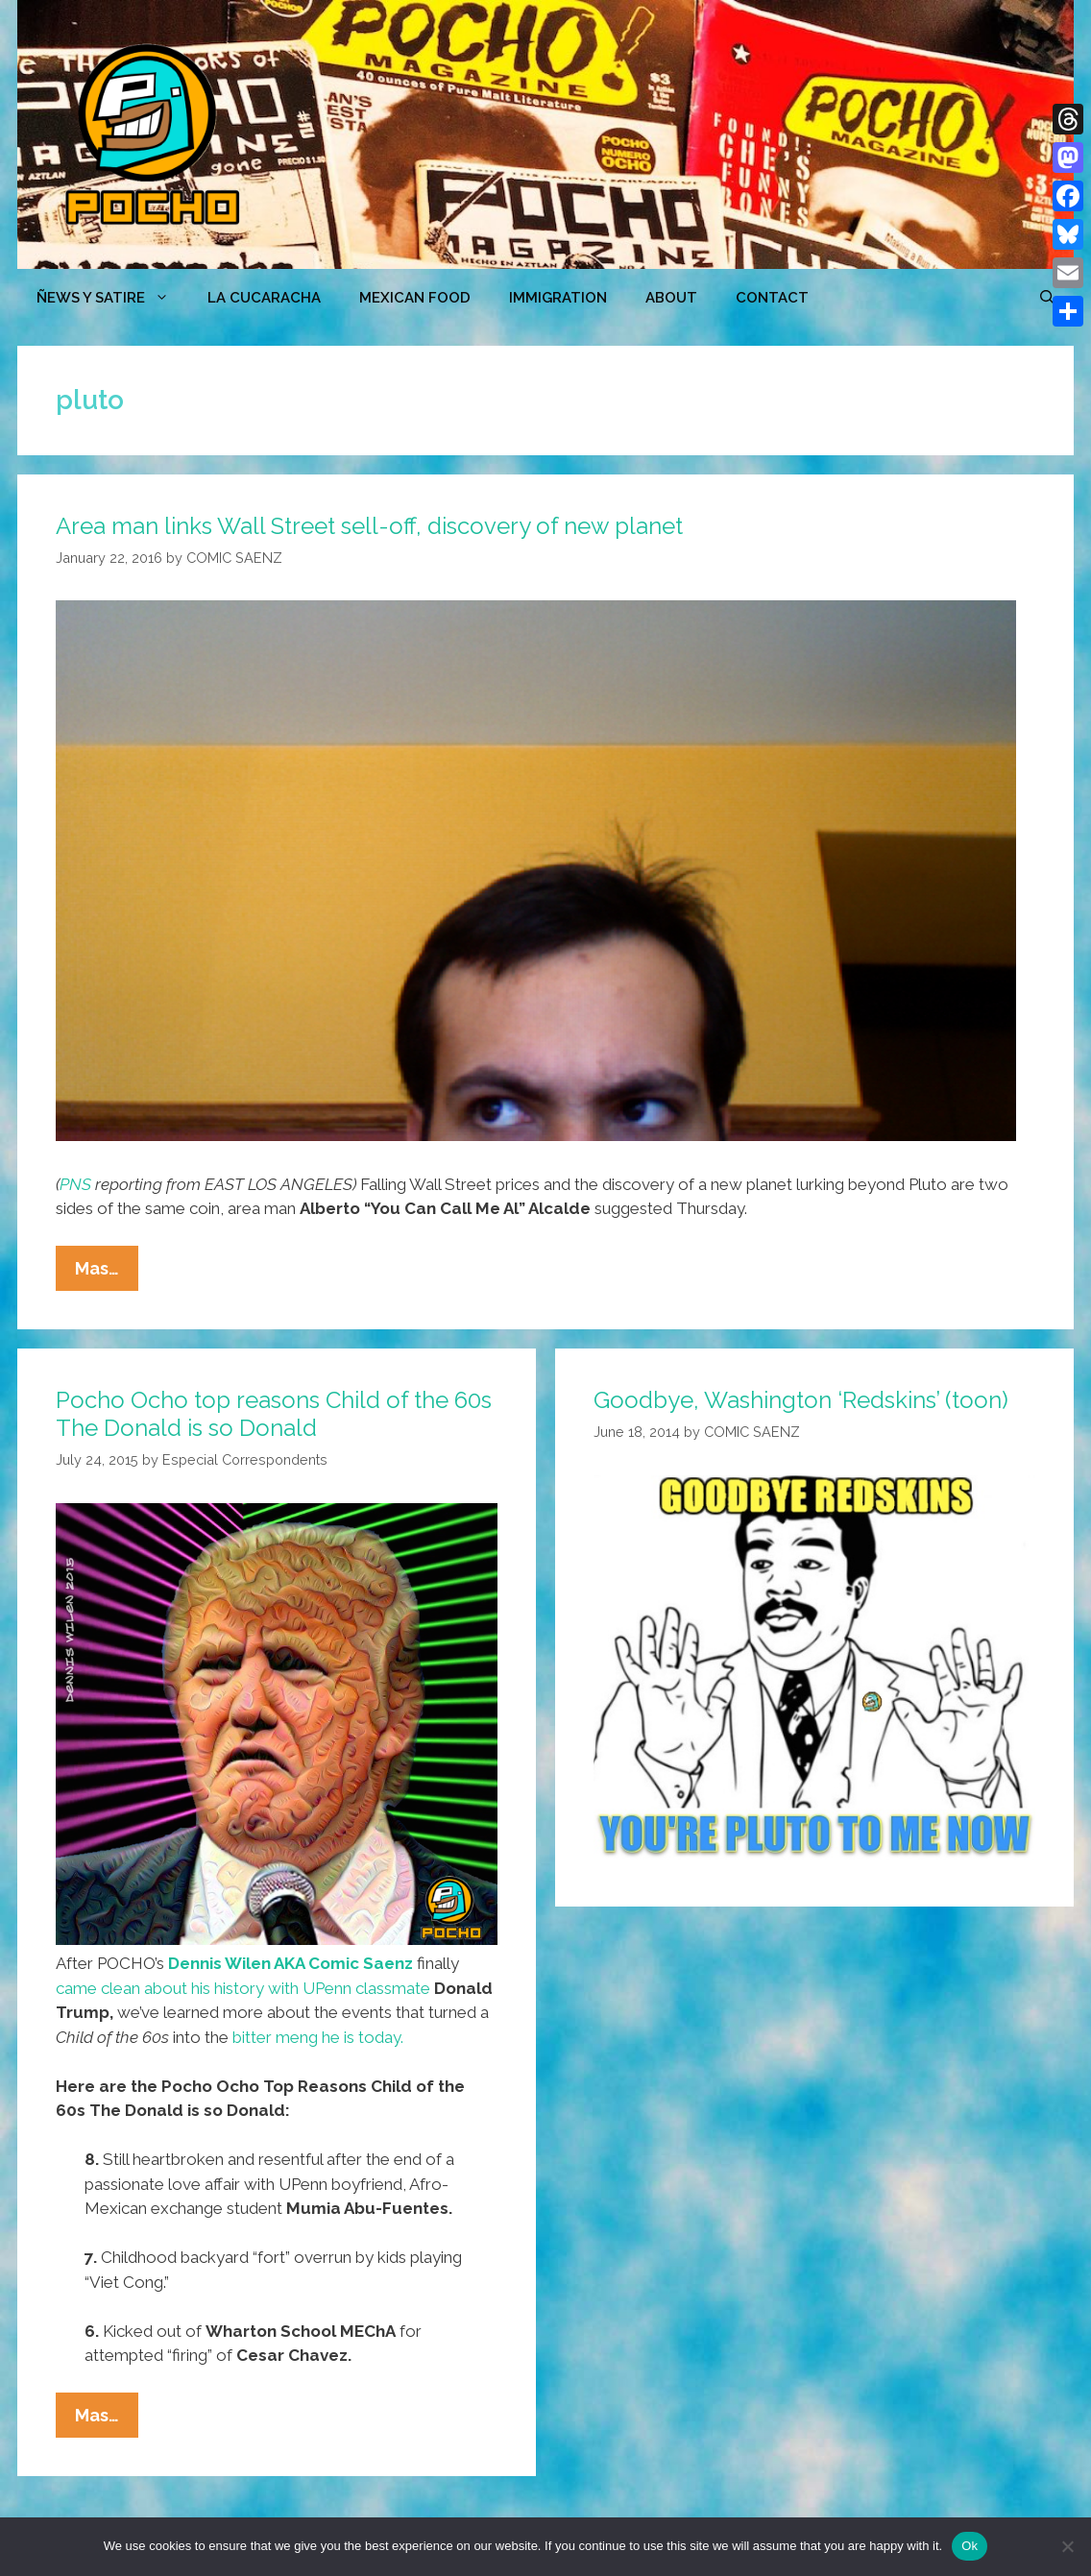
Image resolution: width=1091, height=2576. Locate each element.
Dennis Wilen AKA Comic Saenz (290, 1963)
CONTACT (772, 297)
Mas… (106, 1272)
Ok (969, 2546)
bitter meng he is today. (317, 2037)
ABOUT (671, 297)
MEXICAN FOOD (415, 297)
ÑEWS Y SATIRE (112, 298)
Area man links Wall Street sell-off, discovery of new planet (369, 526)
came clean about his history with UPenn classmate (243, 1988)
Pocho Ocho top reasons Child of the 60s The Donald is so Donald (274, 1414)
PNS (75, 1184)
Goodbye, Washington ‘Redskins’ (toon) (801, 1400)
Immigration (558, 297)
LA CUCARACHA (264, 297)
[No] (1067, 2546)
